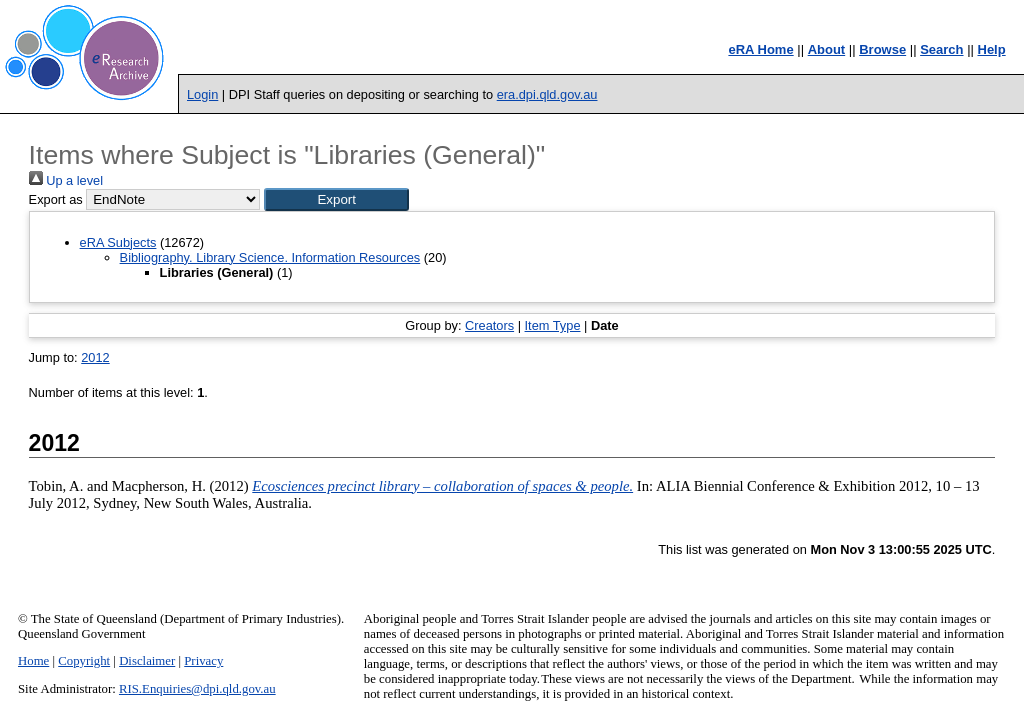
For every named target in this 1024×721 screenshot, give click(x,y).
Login (202, 94)
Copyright (84, 661)
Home (33, 661)
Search (941, 49)
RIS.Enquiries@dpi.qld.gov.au (197, 689)
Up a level (66, 180)
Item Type (553, 325)
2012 (95, 357)
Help (992, 49)
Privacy (203, 661)
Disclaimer (147, 661)
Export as (56, 199)
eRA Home (760, 49)
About (827, 49)
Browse (882, 49)
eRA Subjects (118, 242)
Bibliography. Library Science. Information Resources (270, 257)
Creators (489, 325)
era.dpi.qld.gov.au (547, 94)
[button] (336, 199)
